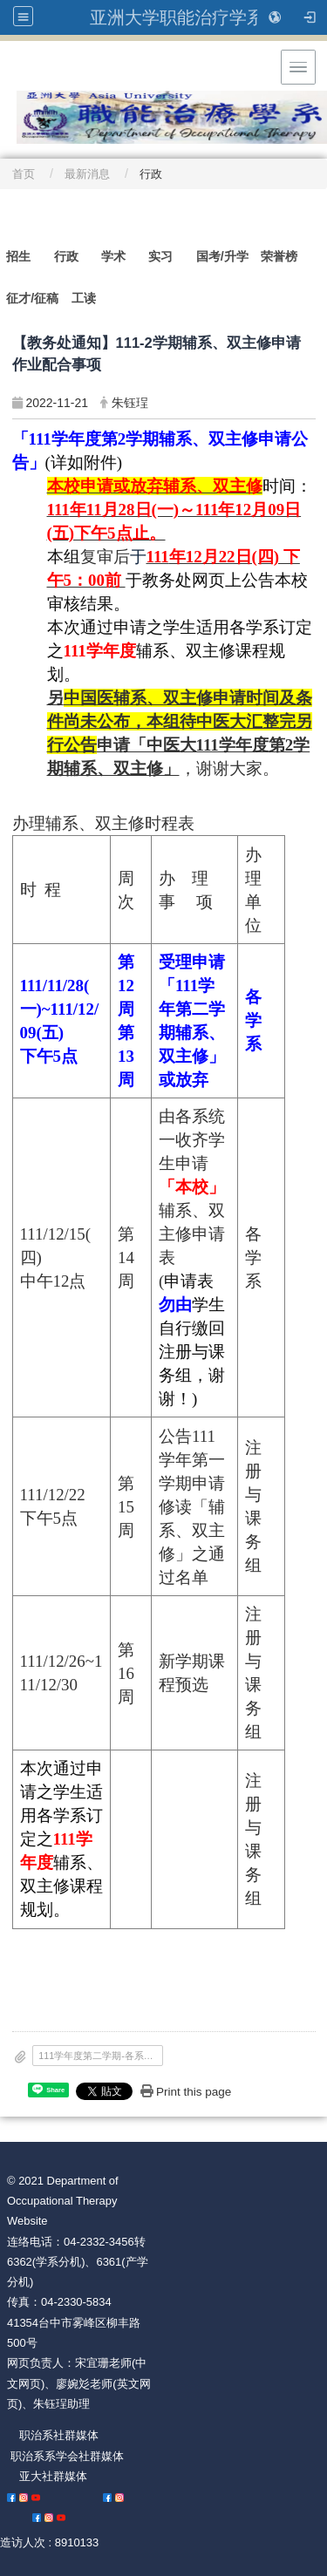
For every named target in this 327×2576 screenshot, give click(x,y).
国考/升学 (222, 256)
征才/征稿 (32, 298)
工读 (84, 298)
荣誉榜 (279, 256)
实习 (160, 256)
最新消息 (87, 173)
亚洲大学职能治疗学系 (177, 17)
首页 (23, 173)
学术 (113, 256)
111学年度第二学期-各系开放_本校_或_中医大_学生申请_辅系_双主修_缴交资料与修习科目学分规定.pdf (100, 2055)
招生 (18, 256)
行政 (66, 256)
